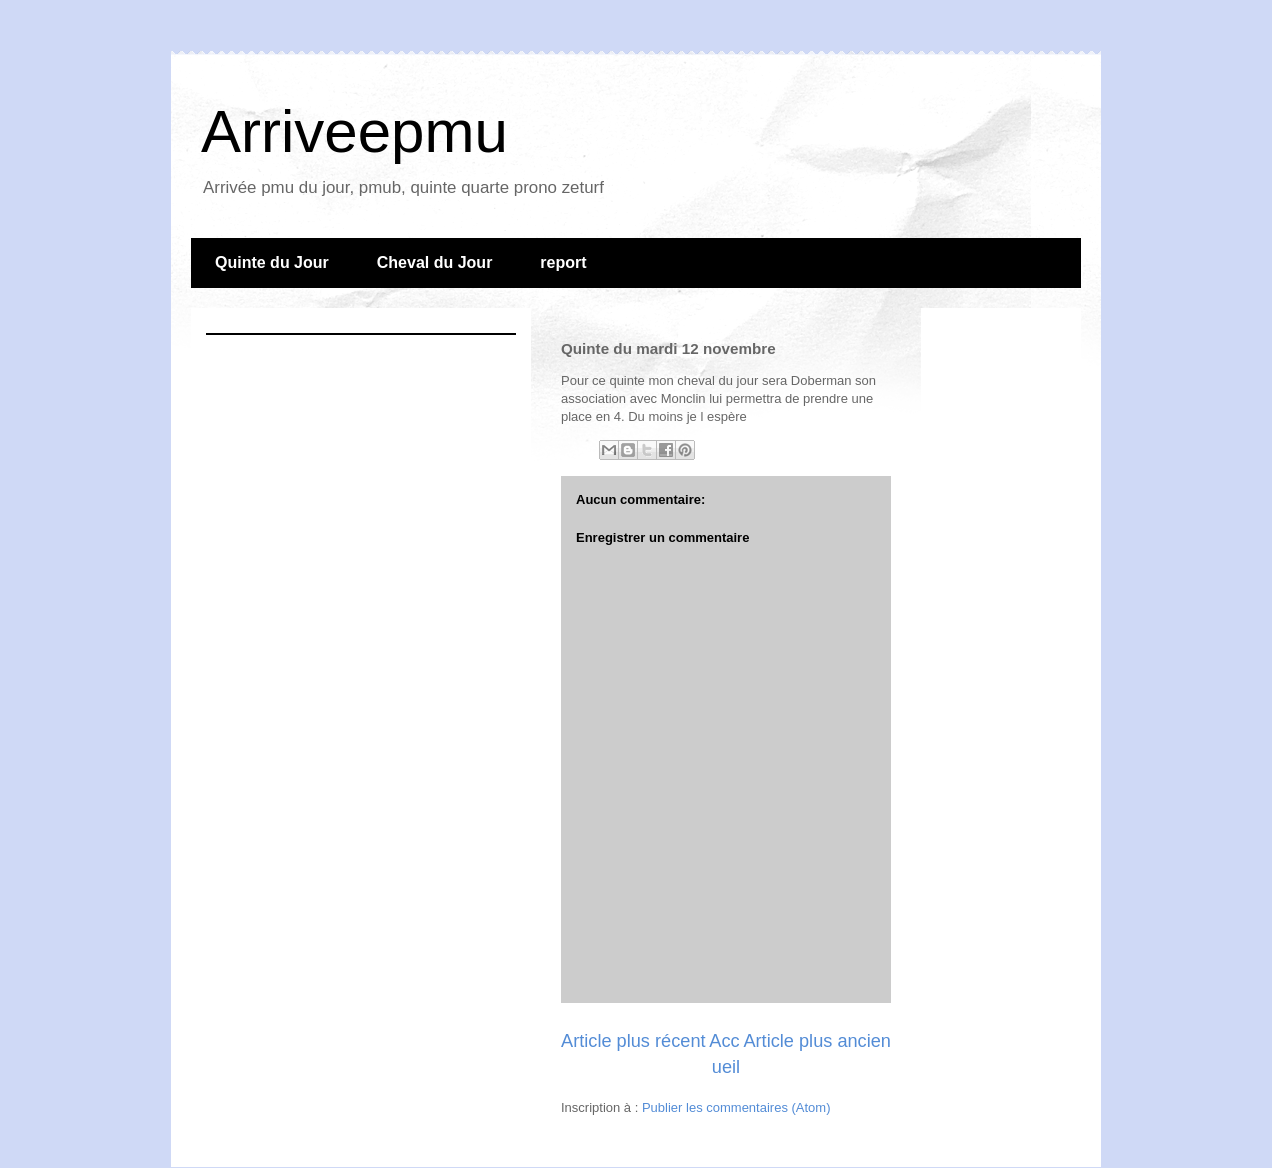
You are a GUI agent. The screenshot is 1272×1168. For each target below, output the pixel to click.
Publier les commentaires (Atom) (736, 1107)
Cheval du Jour (435, 262)
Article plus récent (633, 1041)
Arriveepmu (354, 131)
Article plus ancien (817, 1041)
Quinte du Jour (272, 262)
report (563, 262)
